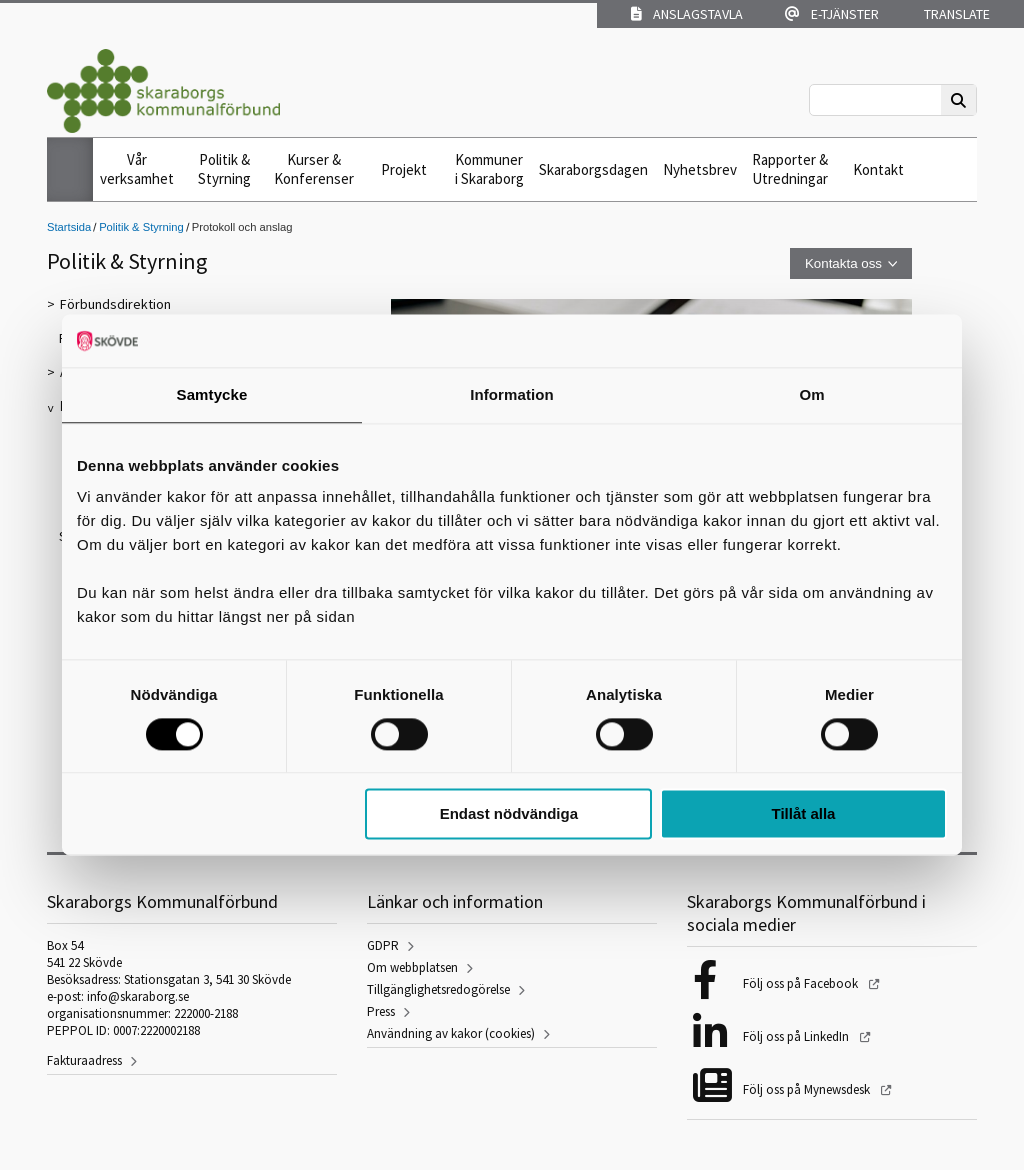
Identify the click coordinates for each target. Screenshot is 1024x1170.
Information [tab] (512, 394)
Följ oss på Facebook (802, 983)
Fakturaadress (84, 1060)
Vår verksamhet (137, 169)
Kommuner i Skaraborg (489, 169)
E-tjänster (832, 14)
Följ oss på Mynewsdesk (808, 1089)
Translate (955, 14)
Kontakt (878, 169)
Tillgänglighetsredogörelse (438, 989)
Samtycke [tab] (212, 394)
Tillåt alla (803, 814)
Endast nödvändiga (509, 814)
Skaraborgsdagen (593, 169)
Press (381, 1011)
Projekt (404, 169)
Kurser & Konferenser (314, 169)
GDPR (383, 945)
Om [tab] (811, 394)
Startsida (69, 227)
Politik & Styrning (224, 169)
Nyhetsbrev (700, 169)
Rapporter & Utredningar (790, 169)
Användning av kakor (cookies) (451, 1033)
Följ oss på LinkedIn (797, 1036)
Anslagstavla (687, 14)
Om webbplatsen (412, 967)
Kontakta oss (843, 263)
